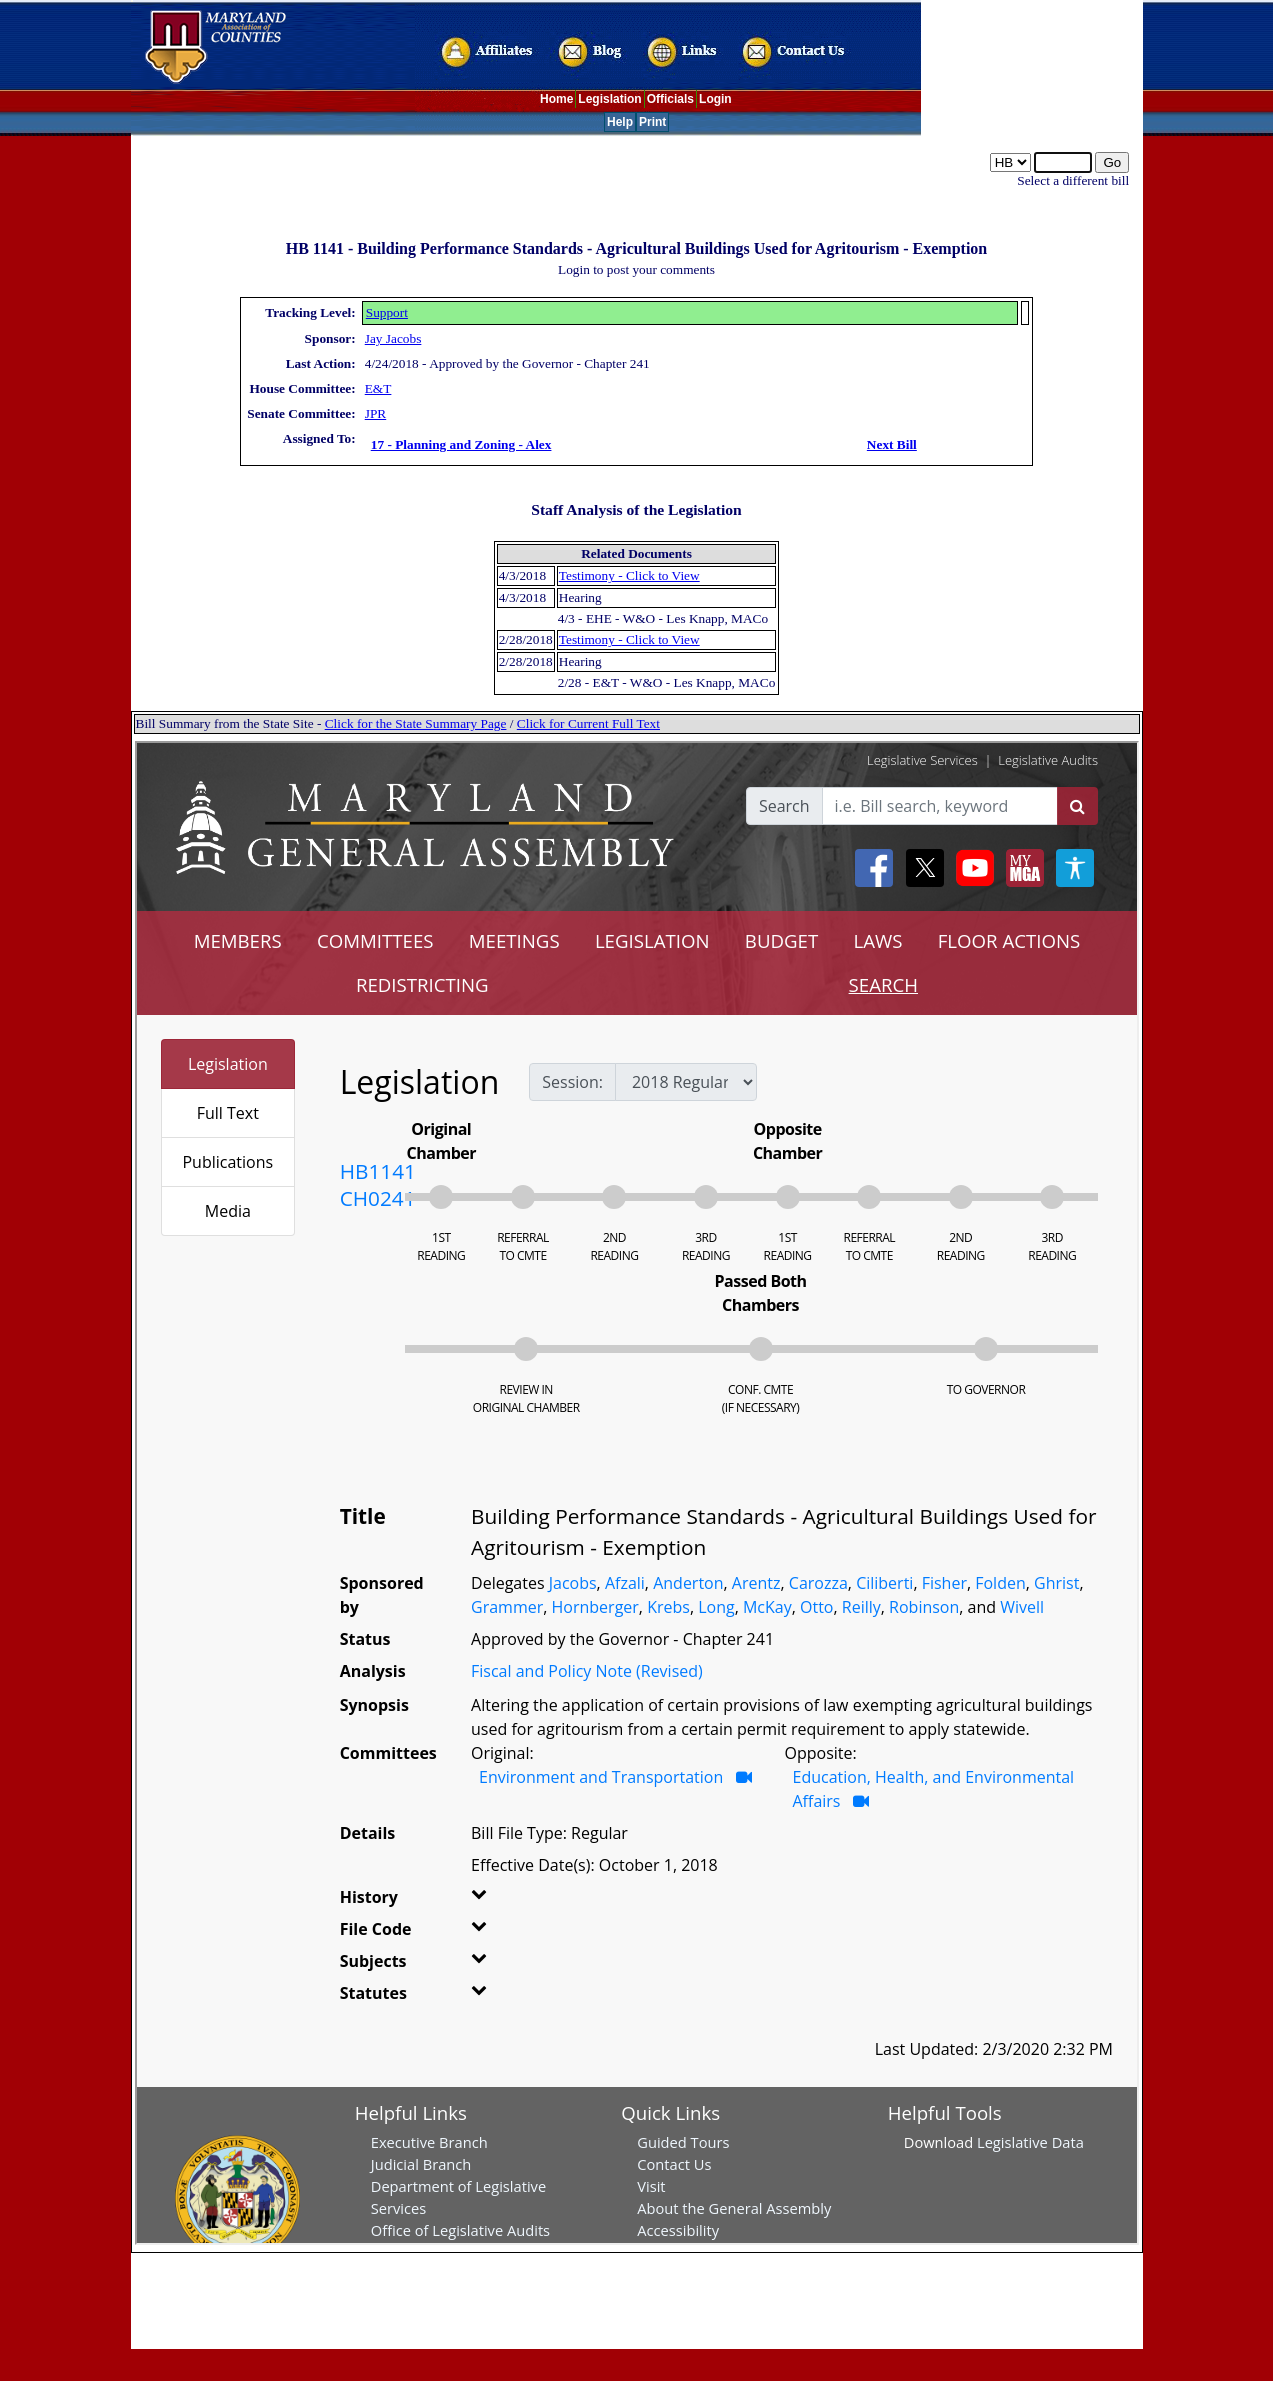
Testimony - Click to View (629, 575)
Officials (670, 99)
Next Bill (892, 444)
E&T (378, 388)
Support (387, 312)
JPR (376, 413)
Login (715, 99)
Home (556, 99)
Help (620, 122)
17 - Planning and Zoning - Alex (461, 444)
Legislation (609, 99)
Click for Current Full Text (588, 723)
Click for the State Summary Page (416, 723)
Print (652, 122)
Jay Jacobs (393, 338)
